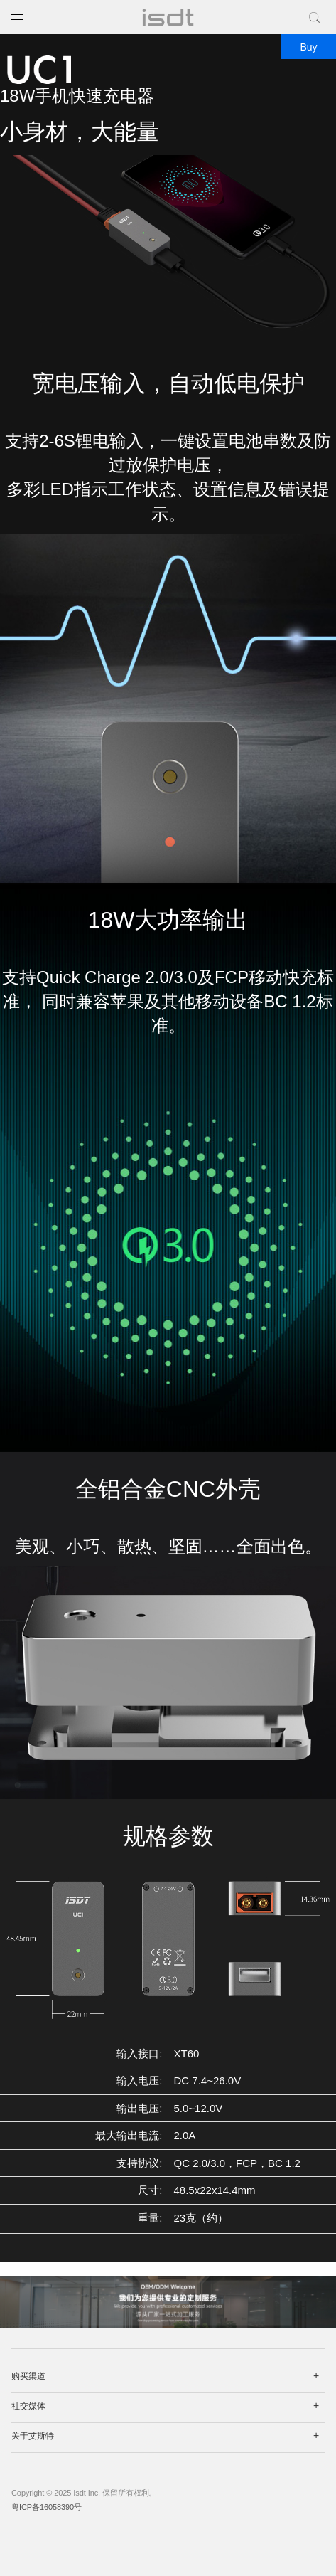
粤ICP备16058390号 (46, 2507)
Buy (308, 47)
